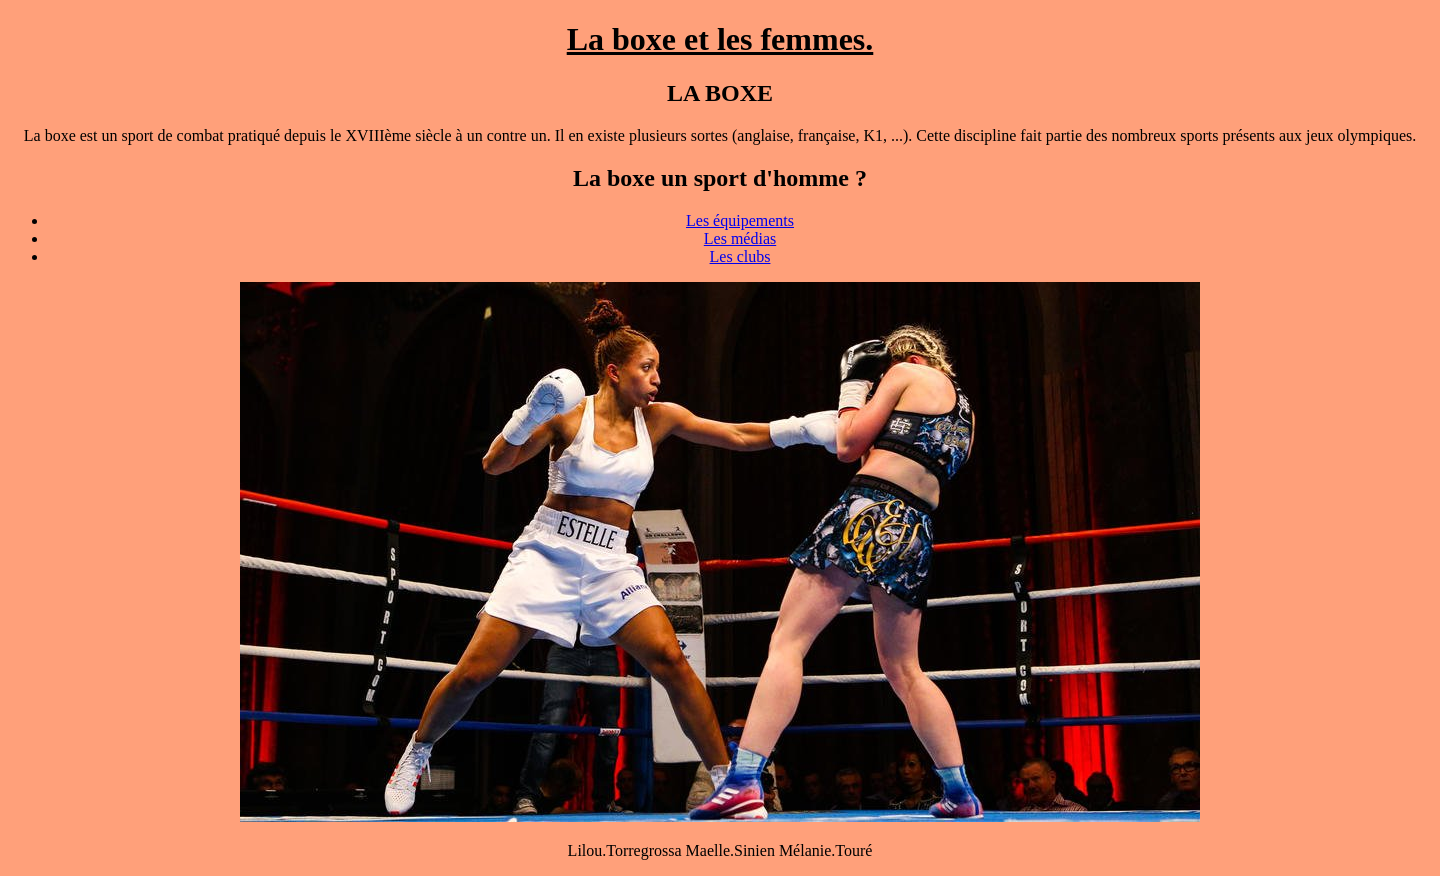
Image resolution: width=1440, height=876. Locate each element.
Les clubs (740, 256)
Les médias (740, 238)
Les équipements (740, 220)
